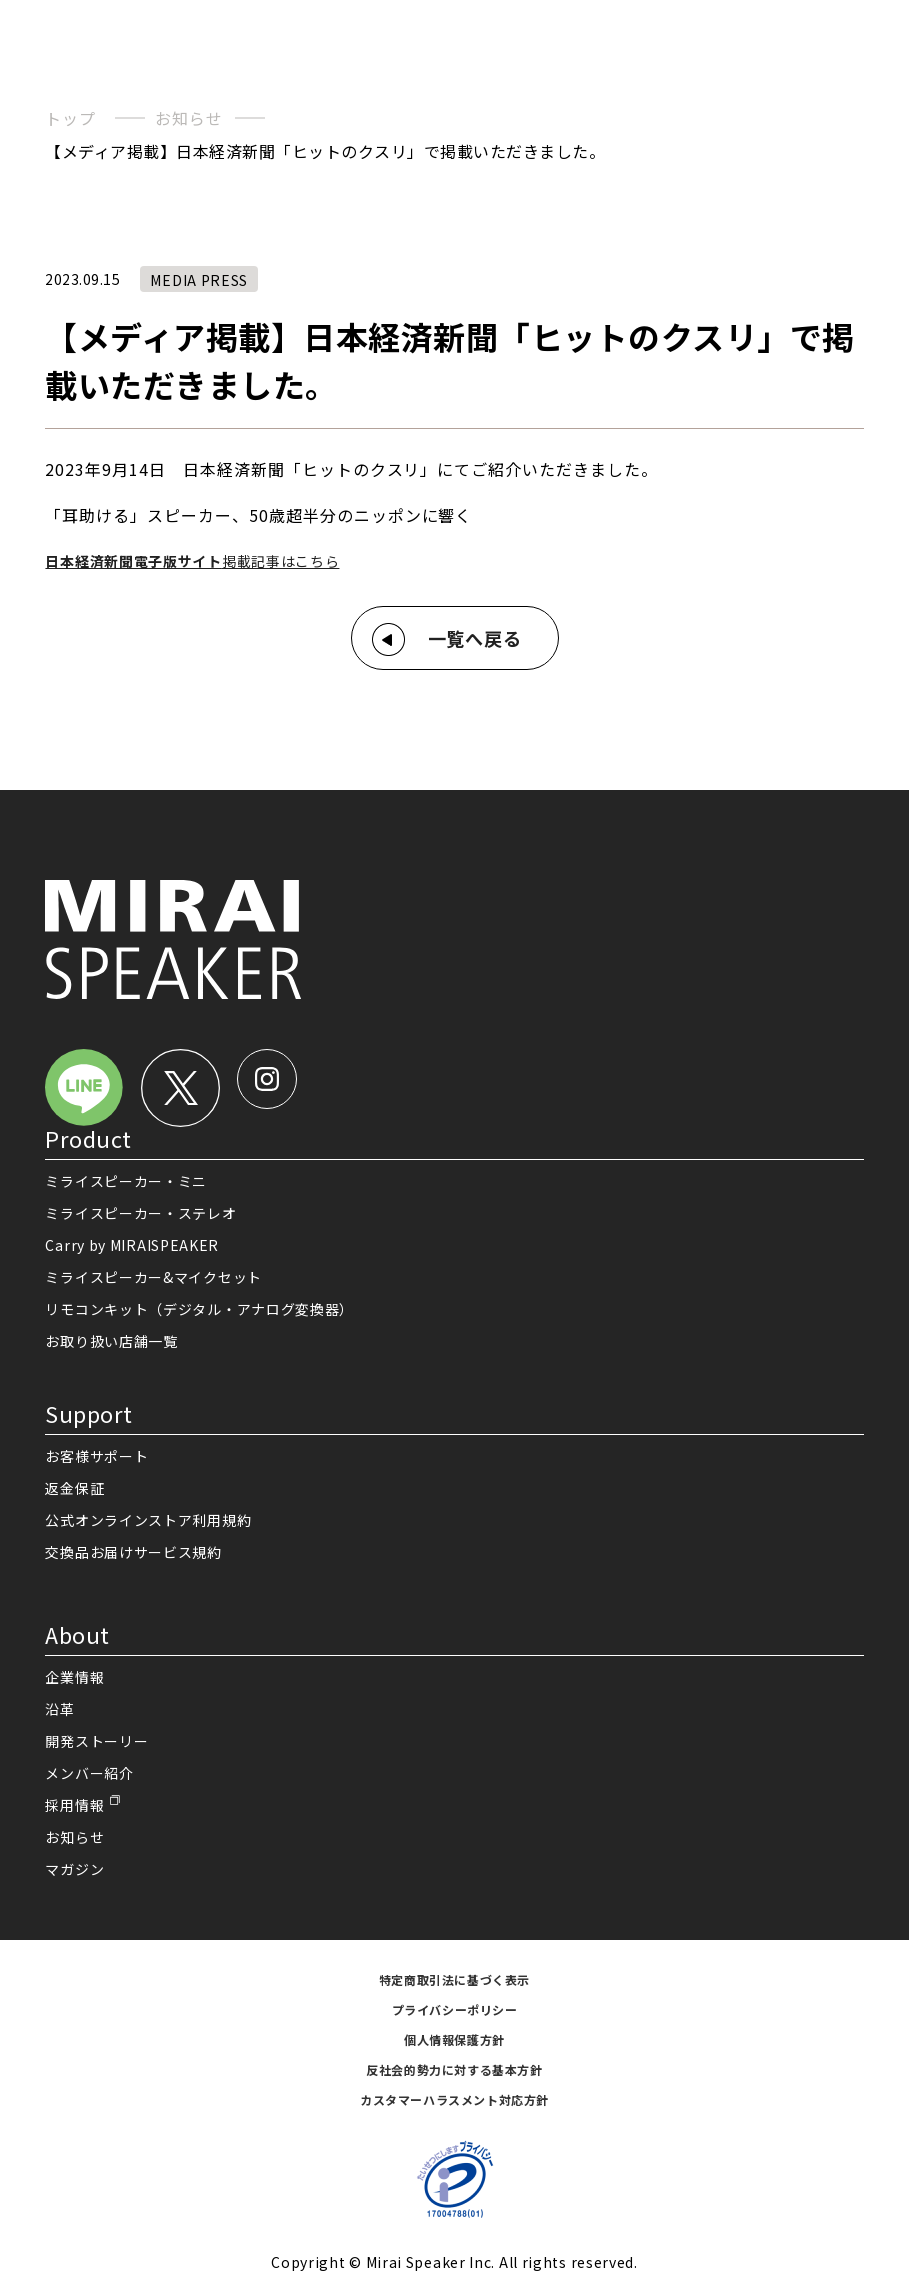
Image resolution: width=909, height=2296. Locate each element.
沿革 (59, 1709)
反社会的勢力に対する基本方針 (454, 2069)
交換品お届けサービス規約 (133, 1552)
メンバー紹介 (89, 1773)
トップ (70, 118)
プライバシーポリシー (455, 2009)
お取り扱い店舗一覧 (111, 1341)
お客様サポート (96, 1456)
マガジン (74, 1869)
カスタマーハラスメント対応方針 (454, 2099)
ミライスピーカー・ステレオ (140, 1213)
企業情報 (74, 1677)
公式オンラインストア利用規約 (148, 1520)
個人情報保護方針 (454, 2039)
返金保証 (74, 1488)
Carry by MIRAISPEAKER (132, 1245)
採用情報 (74, 1805)
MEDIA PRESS (199, 280)
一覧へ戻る (475, 638)
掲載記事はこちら (192, 561)
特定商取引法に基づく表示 (454, 1979)
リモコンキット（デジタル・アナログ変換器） (199, 1309)
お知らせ (188, 118)
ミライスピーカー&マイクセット (153, 1277)
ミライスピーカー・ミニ (126, 1181)
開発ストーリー (96, 1741)
